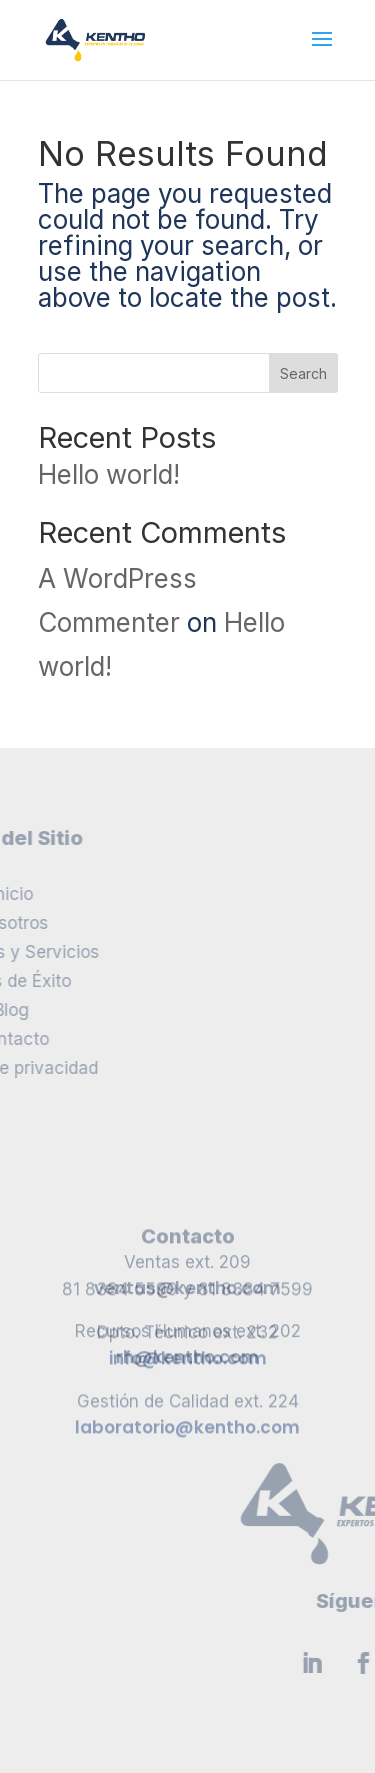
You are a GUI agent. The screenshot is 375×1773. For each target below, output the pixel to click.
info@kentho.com (188, 1402)
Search (303, 373)
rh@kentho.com (187, 1329)
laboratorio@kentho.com (187, 1471)
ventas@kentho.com (187, 1260)
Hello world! (109, 474)
